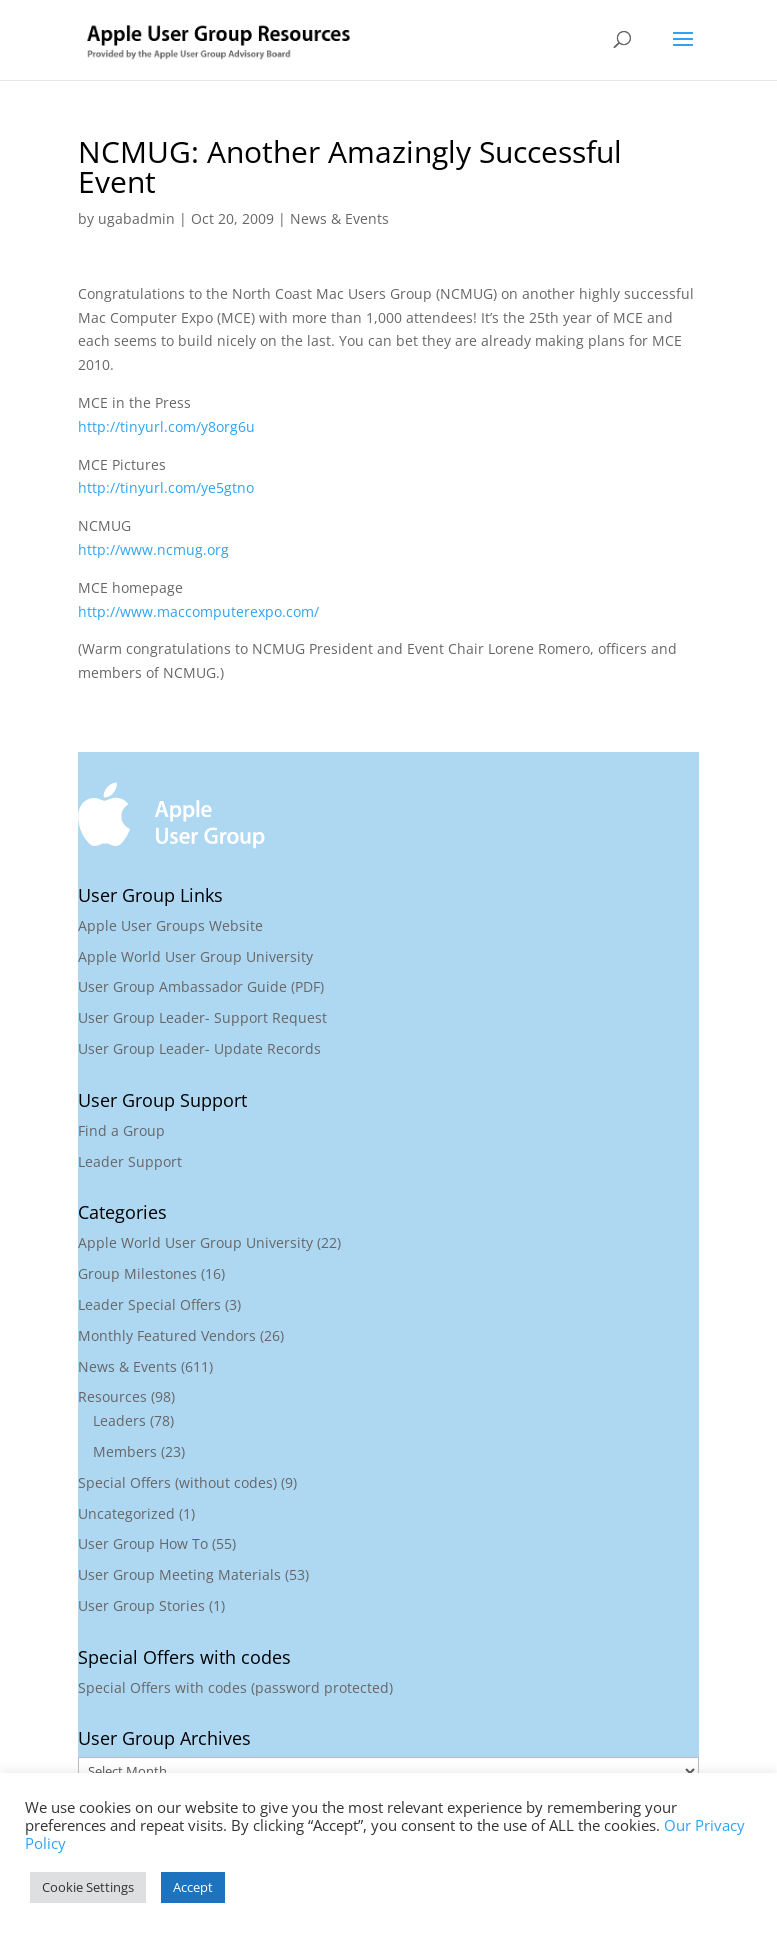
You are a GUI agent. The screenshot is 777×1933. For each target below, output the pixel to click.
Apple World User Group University (195, 956)
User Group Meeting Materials (179, 1574)
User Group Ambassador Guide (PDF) (201, 986)
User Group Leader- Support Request (202, 1017)
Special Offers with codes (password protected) (235, 1687)
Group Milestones (137, 1273)
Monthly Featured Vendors (167, 1335)
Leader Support (130, 1161)
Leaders (119, 1420)
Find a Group (121, 1130)
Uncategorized (126, 1513)
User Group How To (143, 1543)
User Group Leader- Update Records (199, 1048)
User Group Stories (141, 1605)
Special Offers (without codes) (177, 1482)
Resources (112, 1396)
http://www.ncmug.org (153, 549)
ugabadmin (136, 218)
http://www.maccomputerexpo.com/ (198, 611)
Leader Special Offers (149, 1304)
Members (125, 1451)
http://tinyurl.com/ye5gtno (166, 487)
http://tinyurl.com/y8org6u (166, 426)
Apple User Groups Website (170, 925)
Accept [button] (193, 1887)
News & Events (339, 218)
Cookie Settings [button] (88, 1887)
